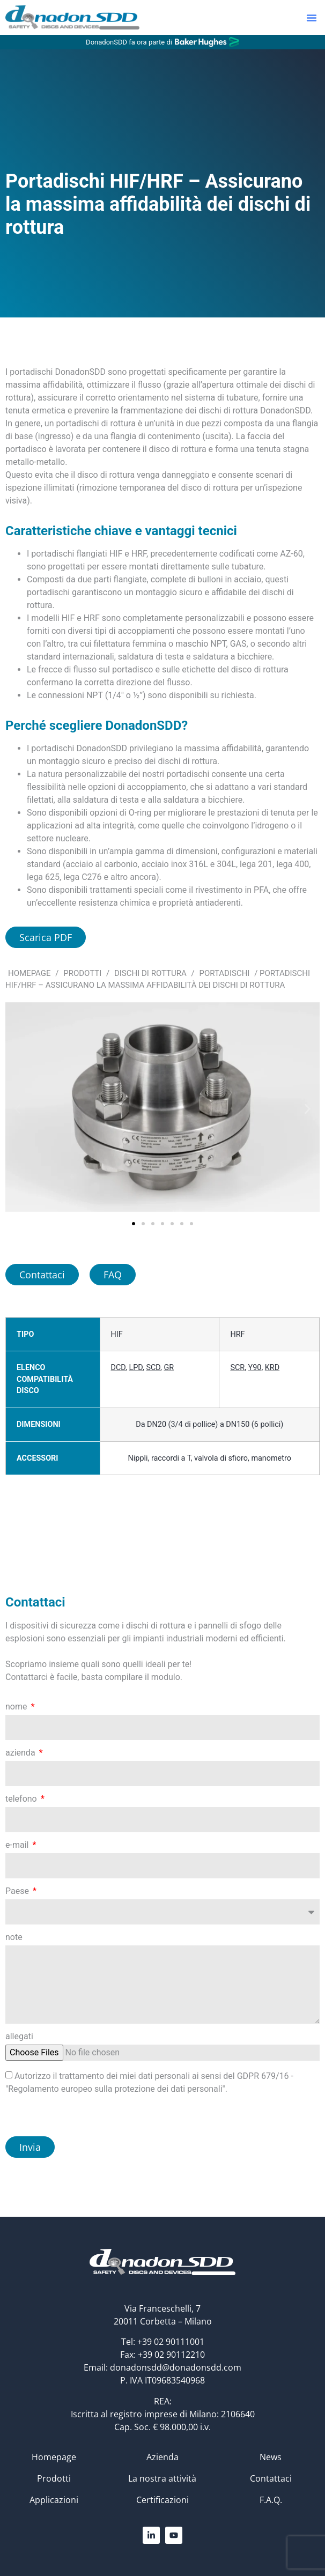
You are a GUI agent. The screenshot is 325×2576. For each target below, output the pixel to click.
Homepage (29, 973)
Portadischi (224, 973)
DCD (118, 1367)
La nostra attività (162, 2478)
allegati (19, 2036)
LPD (136, 1367)
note (14, 1937)
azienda (21, 1753)
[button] (312, 18)
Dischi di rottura (150, 973)
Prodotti (82, 973)
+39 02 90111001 (170, 2342)
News (271, 2457)
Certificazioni (162, 2500)
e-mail (18, 1845)
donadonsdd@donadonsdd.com (175, 2367)
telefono (22, 1799)
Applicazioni (53, 2500)
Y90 (255, 1367)
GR (169, 1367)
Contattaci (271, 2478)
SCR (237, 1367)
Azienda (162, 2457)
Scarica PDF (45, 937)
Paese (18, 1891)
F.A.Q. (271, 2500)
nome (17, 1707)
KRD (272, 1367)
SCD (153, 1367)
